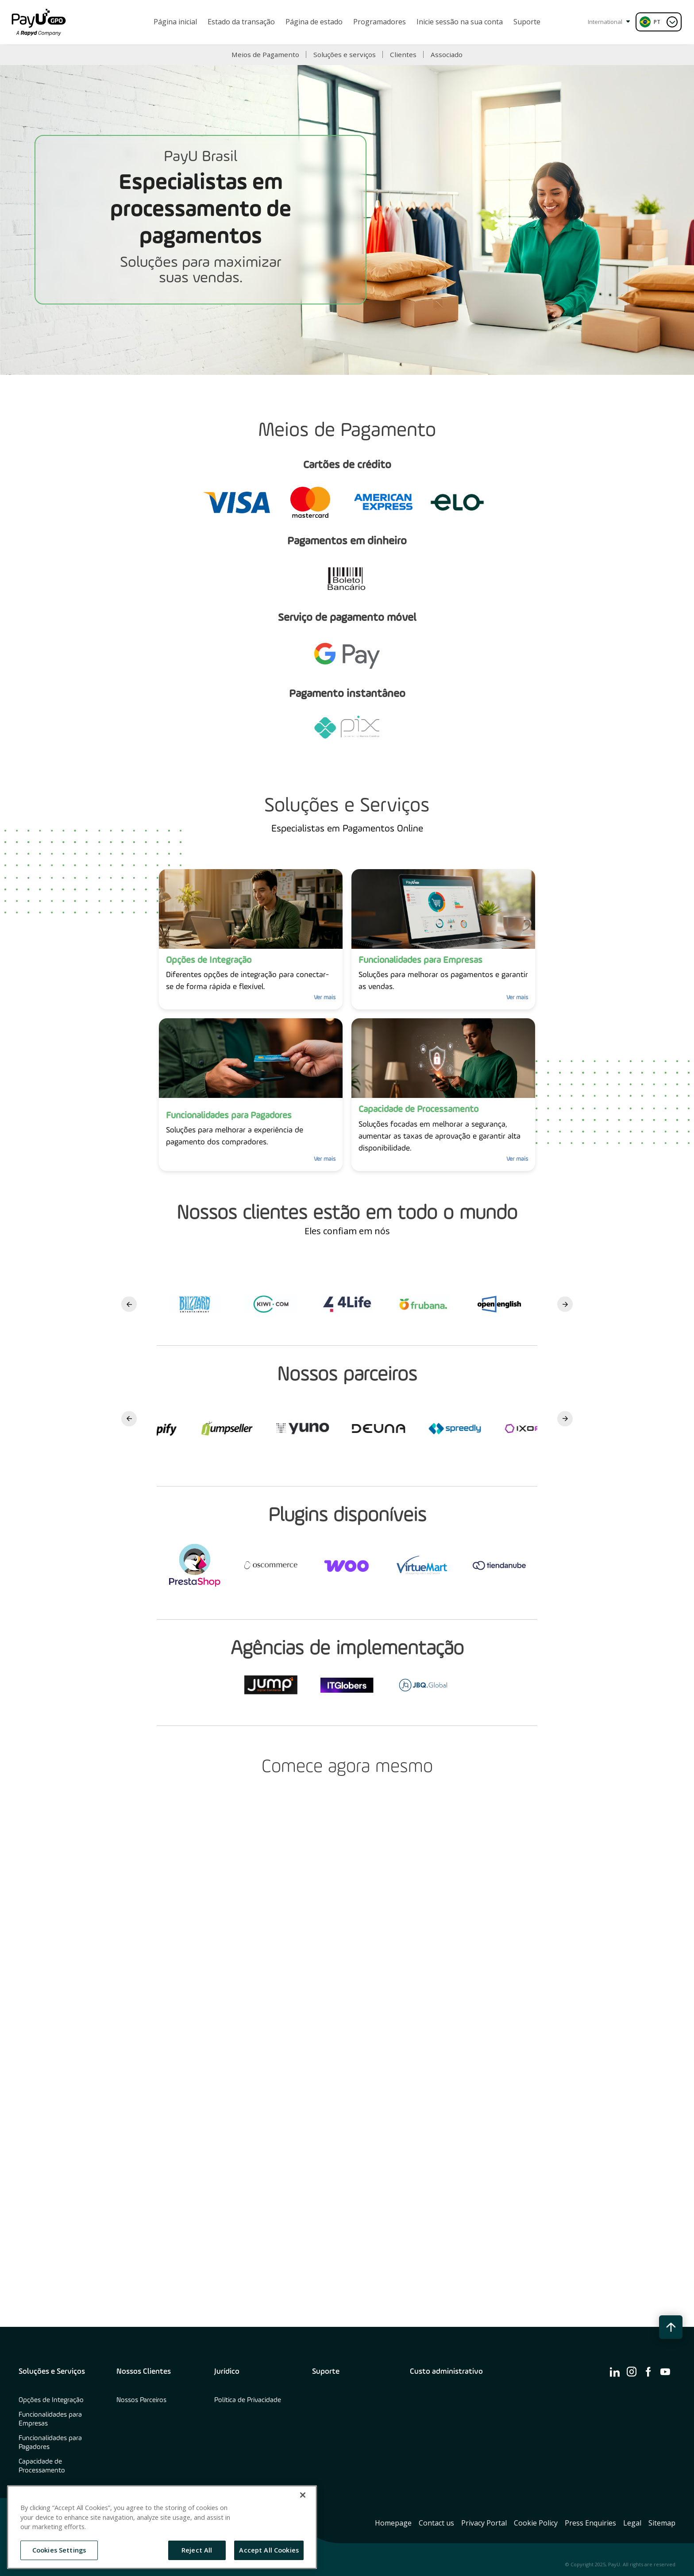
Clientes (403, 54)
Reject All (196, 2549)
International (609, 22)
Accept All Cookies (269, 2549)
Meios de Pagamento (265, 54)
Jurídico (226, 2372)
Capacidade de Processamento (42, 2466)
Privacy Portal (484, 2522)
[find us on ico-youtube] (665, 2371)
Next (565, 1304)
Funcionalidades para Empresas (50, 2419)
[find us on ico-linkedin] (614, 2371)
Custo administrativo (446, 2372)
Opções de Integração (51, 2400)
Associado (447, 54)
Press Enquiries (590, 2522)
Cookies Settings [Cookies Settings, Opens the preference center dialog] (59, 2549)
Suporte (325, 2372)
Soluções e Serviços (52, 2372)
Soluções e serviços (344, 54)
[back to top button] (670, 2327)
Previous (129, 1304)
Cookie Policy (536, 2522)
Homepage (393, 2522)
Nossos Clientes (143, 2372)
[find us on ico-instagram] (631, 2371)
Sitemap (661, 2522)
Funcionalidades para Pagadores (50, 2443)
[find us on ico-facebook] (648, 2371)
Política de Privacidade (247, 2400)
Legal (632, 2522)
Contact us (436, 2522)
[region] (162, 2527)
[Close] (302, 2495)
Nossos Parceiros (141, 2400)
